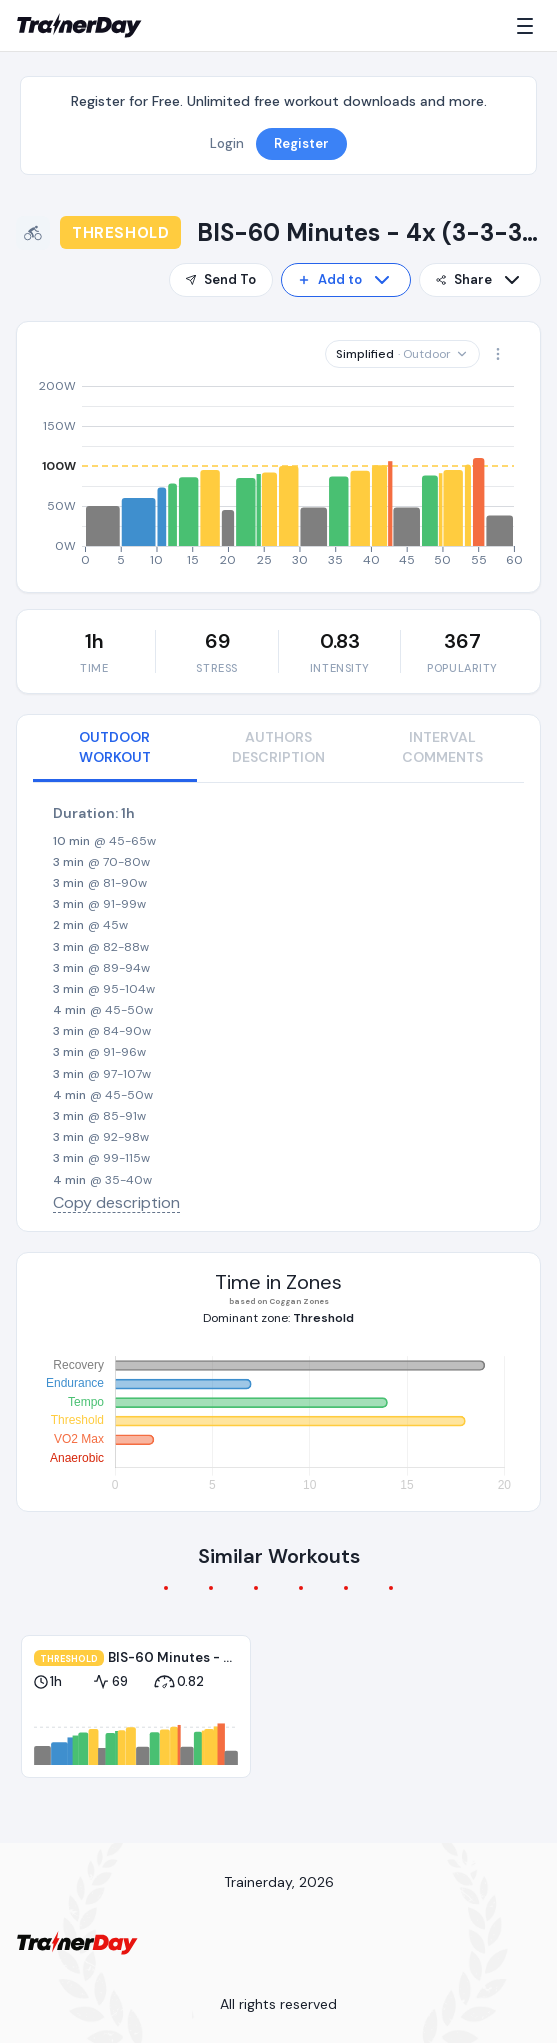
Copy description (116, 1202)
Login (227, 143)
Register (301, 143)
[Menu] (529, 26)
